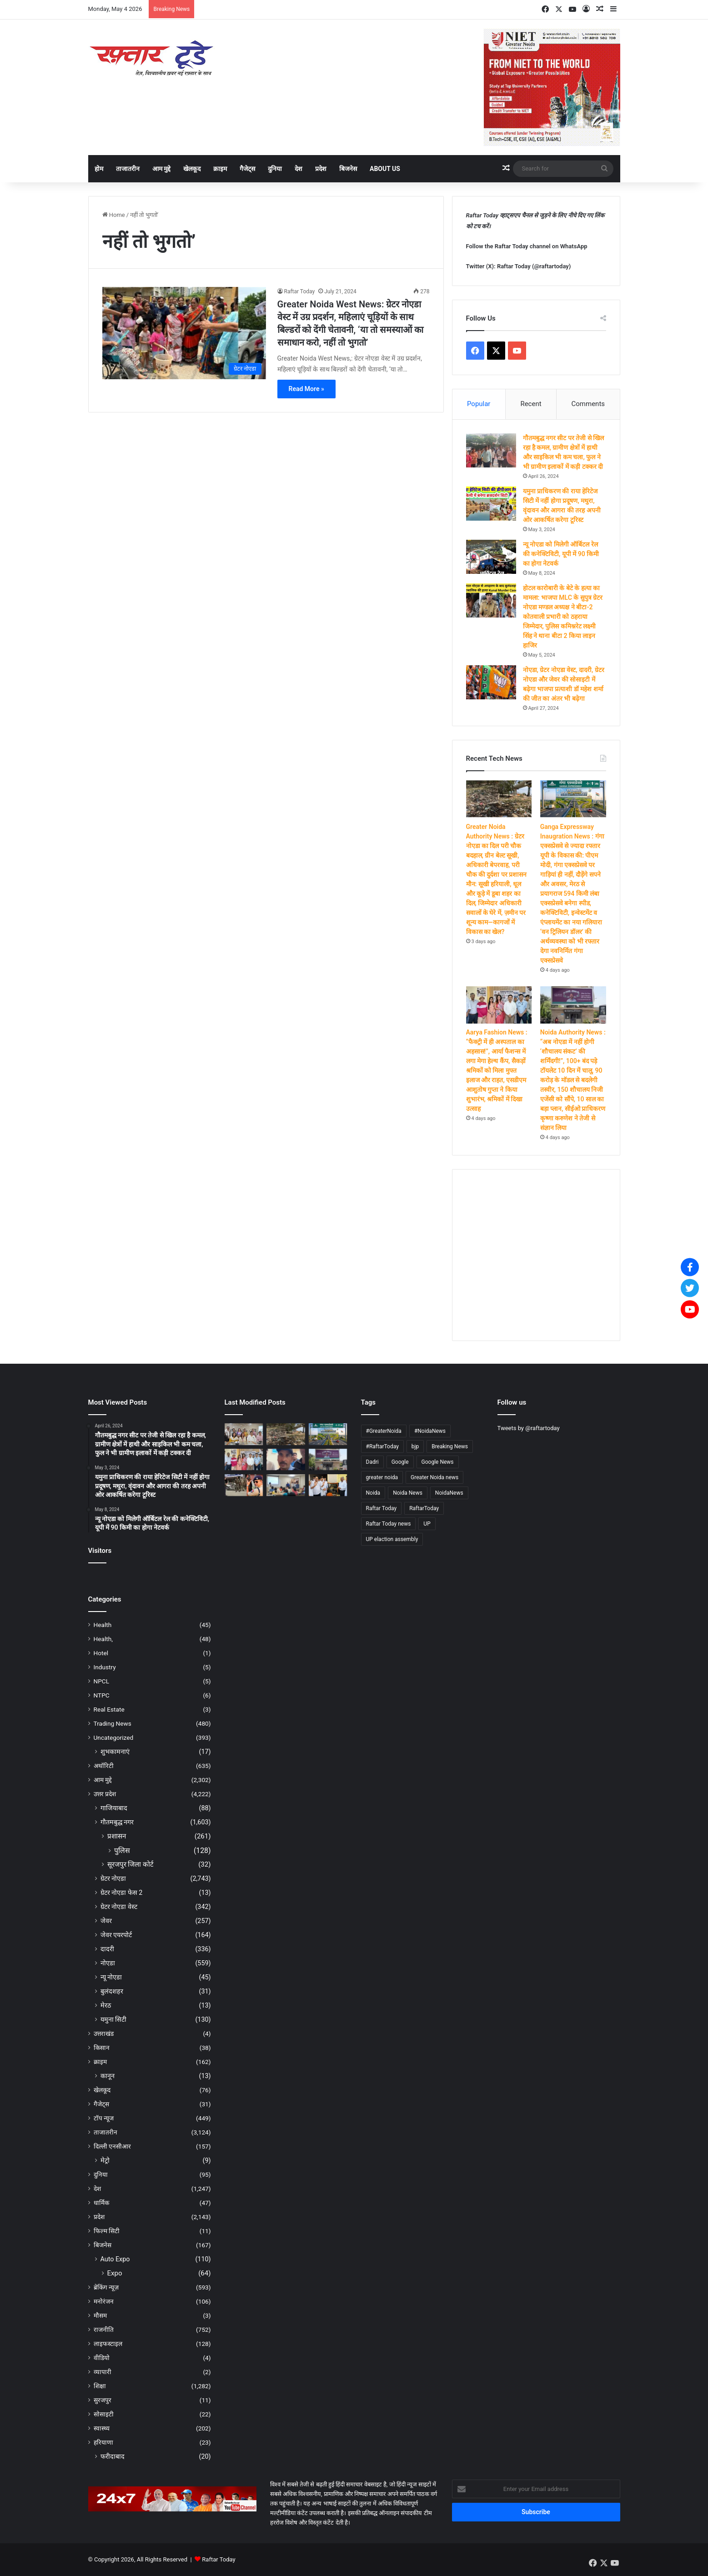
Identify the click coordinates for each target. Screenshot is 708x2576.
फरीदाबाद (112, 2456)
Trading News (112, 1723)
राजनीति (104, 2329)
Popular (479, 404)
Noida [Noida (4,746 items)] (373, 1493)
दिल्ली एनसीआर (112, 2146)
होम (99, 168)
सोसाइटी (104, 2414)
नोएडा (107, 1963)
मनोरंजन (104, 2301)
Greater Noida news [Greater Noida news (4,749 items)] (434, 1477)
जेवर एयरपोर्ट (116, 1934)
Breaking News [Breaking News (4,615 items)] (450, 1446)
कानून (107, 2075)
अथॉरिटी (104, 1765)
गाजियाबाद (113, 1808)
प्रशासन (116, 1836)
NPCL (102, 1681)
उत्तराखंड (104, 2033)
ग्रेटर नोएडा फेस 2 (121, 1892)
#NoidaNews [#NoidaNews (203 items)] (430, 1431)
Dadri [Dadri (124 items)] (372, 1462)
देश (298, 168)
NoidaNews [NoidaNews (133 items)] (449, 1493)
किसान (102, 2047)
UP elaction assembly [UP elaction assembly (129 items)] (392, 1539)
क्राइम (220, 168)
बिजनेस (348, 168)
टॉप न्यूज (104, 2118)
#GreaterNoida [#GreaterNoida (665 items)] (384, 1431)
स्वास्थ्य (102, 2428)
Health (103, 1624)
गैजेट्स (247, 168)
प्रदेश (320, 168)
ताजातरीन (128, 168)
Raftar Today (299, 291)
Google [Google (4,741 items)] (400, 1462)
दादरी (107, 1949)
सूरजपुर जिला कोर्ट (130, 1864)
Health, (103, 1638)
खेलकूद (192, 168)
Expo (114, 2273)
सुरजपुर (102, 2400)
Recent (530, 404)
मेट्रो (105, 2160)
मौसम (100, 2315)
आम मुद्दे (161, 168)
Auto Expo (115, 2259)
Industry (105, 1667)
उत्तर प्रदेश (105, 1794)
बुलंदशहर (111, 1991)
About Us (385, 168)
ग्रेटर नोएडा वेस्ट (118, 1906)
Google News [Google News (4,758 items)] (438, 1462)
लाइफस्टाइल (108, 2343)
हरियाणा (103, 2442)
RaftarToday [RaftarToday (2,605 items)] (424, 1508)
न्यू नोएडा (111, 1977)
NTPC (102, 1695)
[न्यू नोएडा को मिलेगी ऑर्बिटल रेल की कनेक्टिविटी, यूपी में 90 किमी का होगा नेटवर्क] (491, 557)
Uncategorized (114, 1737)
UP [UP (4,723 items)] (426, 1524)
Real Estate (109, 1709)
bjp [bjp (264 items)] (415, 1446)
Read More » (306, 388)
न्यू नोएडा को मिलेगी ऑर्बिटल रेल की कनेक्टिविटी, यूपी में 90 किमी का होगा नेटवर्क (561, 554)
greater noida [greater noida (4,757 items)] (382, 1477)
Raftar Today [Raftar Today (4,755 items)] (381, 1508)
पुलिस (122, 1850)
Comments (588, 404)
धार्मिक (101, 2202)
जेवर (106, 1920)
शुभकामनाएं (115, 1751)
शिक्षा (100, 2386)
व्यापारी (102, 2371)
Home (113, 214)
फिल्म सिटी (107, 2231)
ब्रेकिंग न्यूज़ (106, 2287)
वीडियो (102, 2357)
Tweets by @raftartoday (528, 1428)
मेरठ (105, 2005)
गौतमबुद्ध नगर (117, 1822)
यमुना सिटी (113, 2019)
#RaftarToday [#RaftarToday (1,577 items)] (382, 1446)
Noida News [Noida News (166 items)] (407, 1493)
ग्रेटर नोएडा (113, 1878)
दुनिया (275, 168)
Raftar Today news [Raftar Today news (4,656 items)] (388, 1524)
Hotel (101, 1653)
